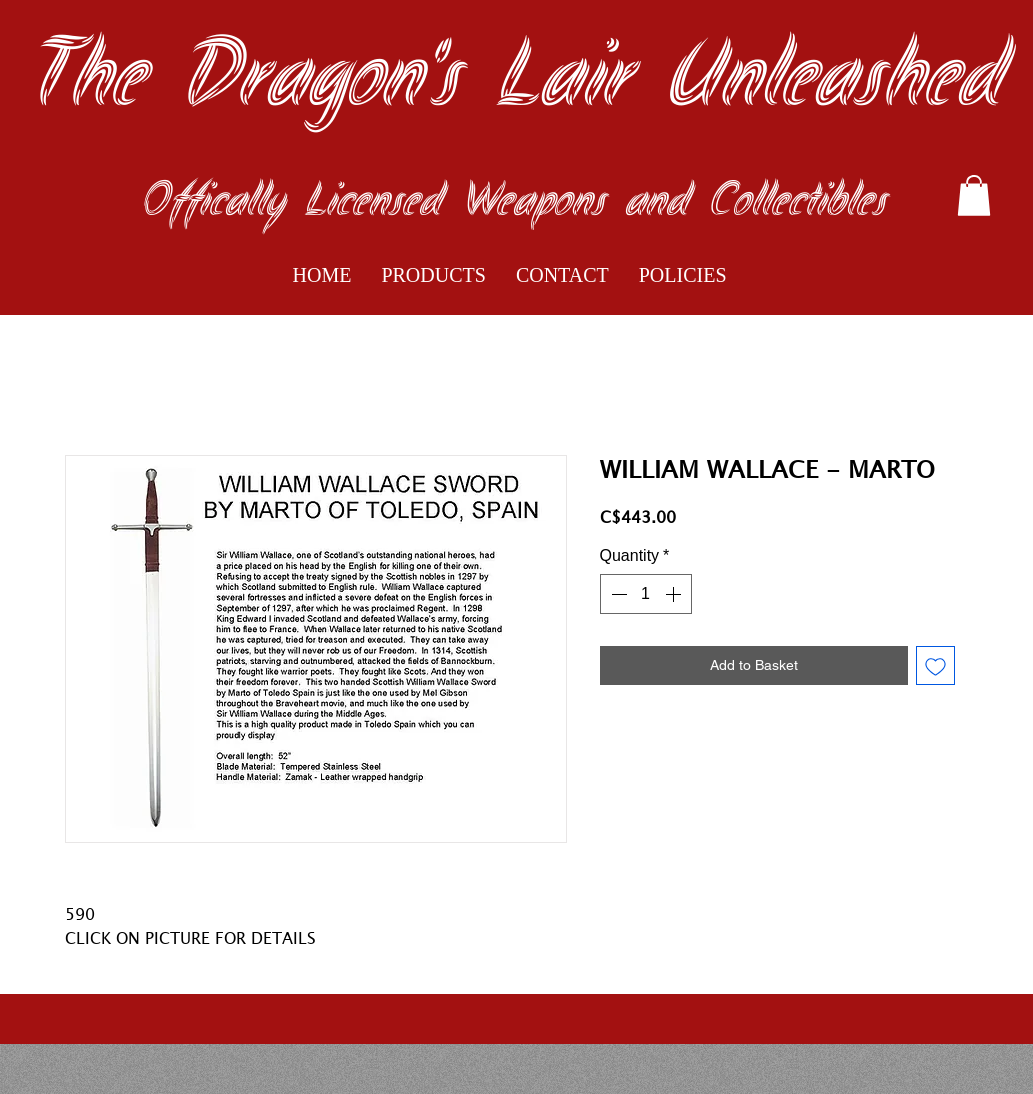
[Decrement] (617, 594)
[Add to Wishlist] (935, 665)
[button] (974, 195)
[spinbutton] (646, 594)
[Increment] (675, 594)
